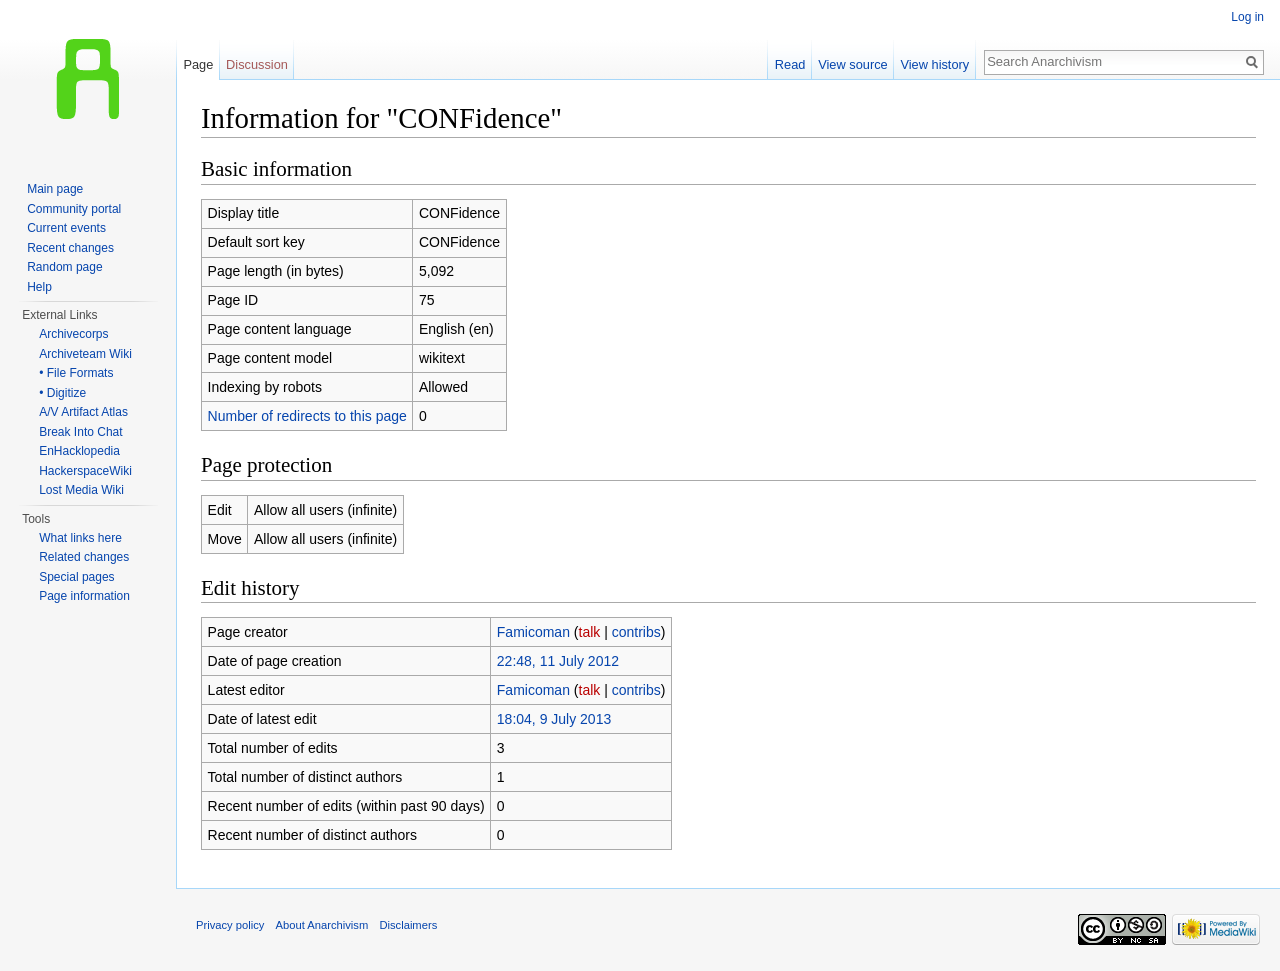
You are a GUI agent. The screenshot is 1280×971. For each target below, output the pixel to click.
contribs (636, 632)
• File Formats (76, 373)
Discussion (257, 64)
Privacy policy (230, 925)
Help (39, 287)
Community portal (74, 209)
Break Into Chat (80, 432)
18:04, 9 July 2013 (554, 719)
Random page (64, 267)
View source (852, 64)
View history (934, 64)
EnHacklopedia (79, 451)
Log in (1247, 17)
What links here (80, 538)
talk (590, 632)
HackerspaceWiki (85, 471)
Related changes (84, 557)
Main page (55, 189)
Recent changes (70, 248)
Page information (84, 596)
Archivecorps (73, 334)
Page (198, 64)
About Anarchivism (322, 925)
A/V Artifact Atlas (83, 412)
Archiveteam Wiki (85, 354)
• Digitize (62, 393)
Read (790, 64)
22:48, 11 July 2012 (558, 661)
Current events (66, 228)
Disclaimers (408, 925)
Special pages (76, 577)
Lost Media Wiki (81, 490)
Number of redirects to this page (307, 416)
